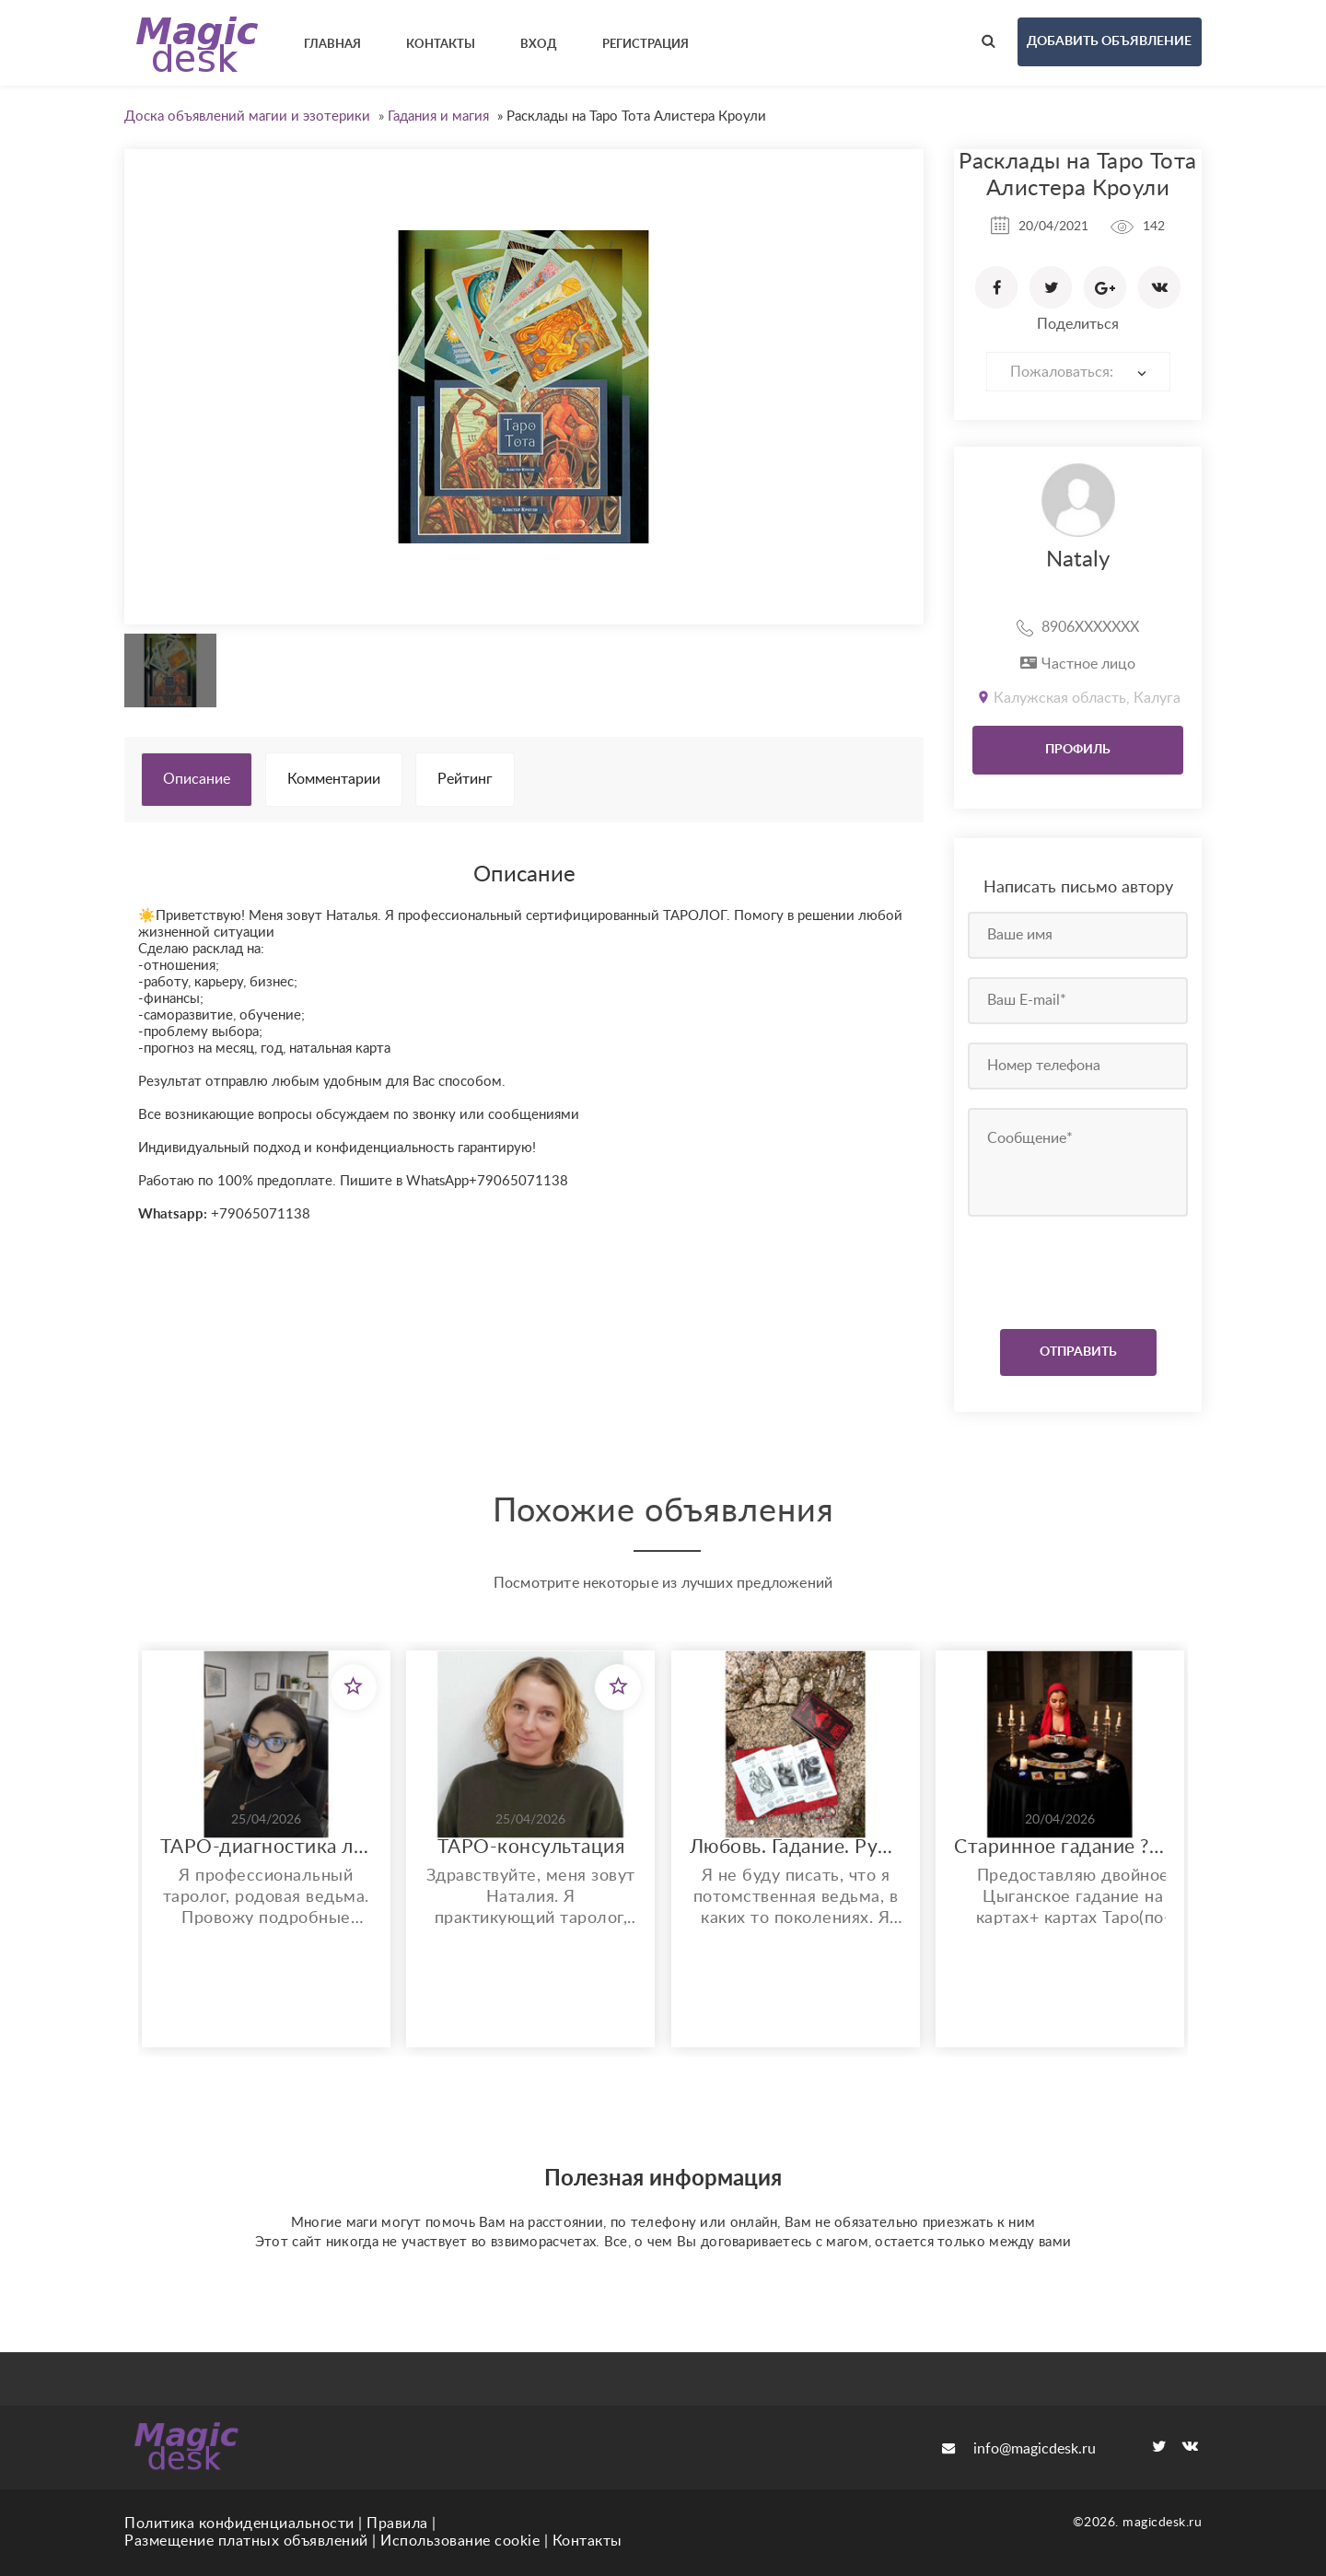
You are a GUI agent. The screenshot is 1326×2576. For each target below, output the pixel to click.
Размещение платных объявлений (246, 2541)
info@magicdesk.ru (1019, 2449)
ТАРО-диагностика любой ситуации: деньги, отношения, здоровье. (266, 1847)
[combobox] (1078, 371)
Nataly (1078, 560)
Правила (397, 2523)
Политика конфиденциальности (239, 2523)
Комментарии (333, 779)
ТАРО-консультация (531, 1847)
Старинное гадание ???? (1060, 1847)
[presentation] (1080, 1268)
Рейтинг (465, 779)
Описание (196, 779)
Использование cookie (460, 2541)
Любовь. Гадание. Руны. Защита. (795, 1847)
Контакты (587, 2541)
